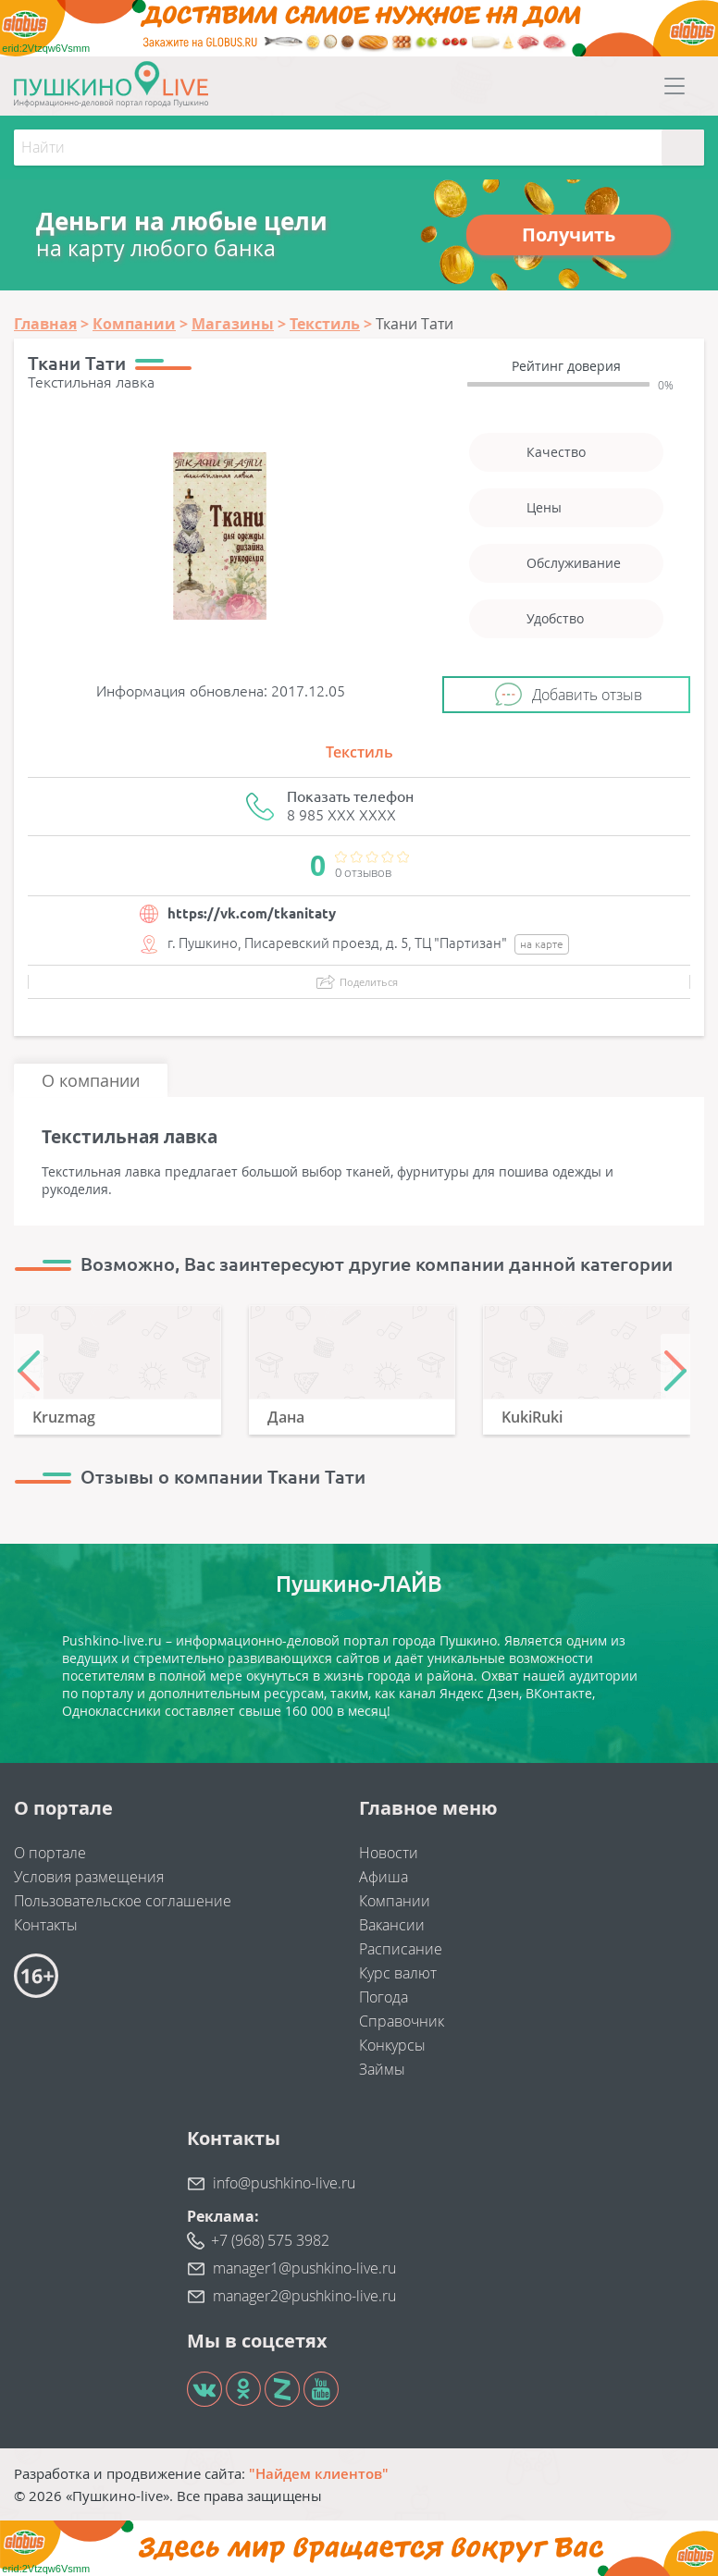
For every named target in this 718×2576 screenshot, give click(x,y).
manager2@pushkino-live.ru (304, 2296)
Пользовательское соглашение (122, 1901)
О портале (50, 1853)
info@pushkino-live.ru (284, 2183)
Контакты (46, 1925)
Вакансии (392, 1925)
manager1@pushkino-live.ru (304, 2268)
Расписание (400, 1949)
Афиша (383, 1877)
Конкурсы (392, 2045)
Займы (382, 2069)
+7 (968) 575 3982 (270, 2240)
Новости (388, 1853)
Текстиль (359, 752)
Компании (394, 1901)
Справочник (401, 2021)
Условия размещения (89, 1877)
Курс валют (398, 1973)
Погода (383, 1997)
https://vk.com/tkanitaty (251, 913)
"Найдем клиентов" (319, 2473)
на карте (541, 944)
